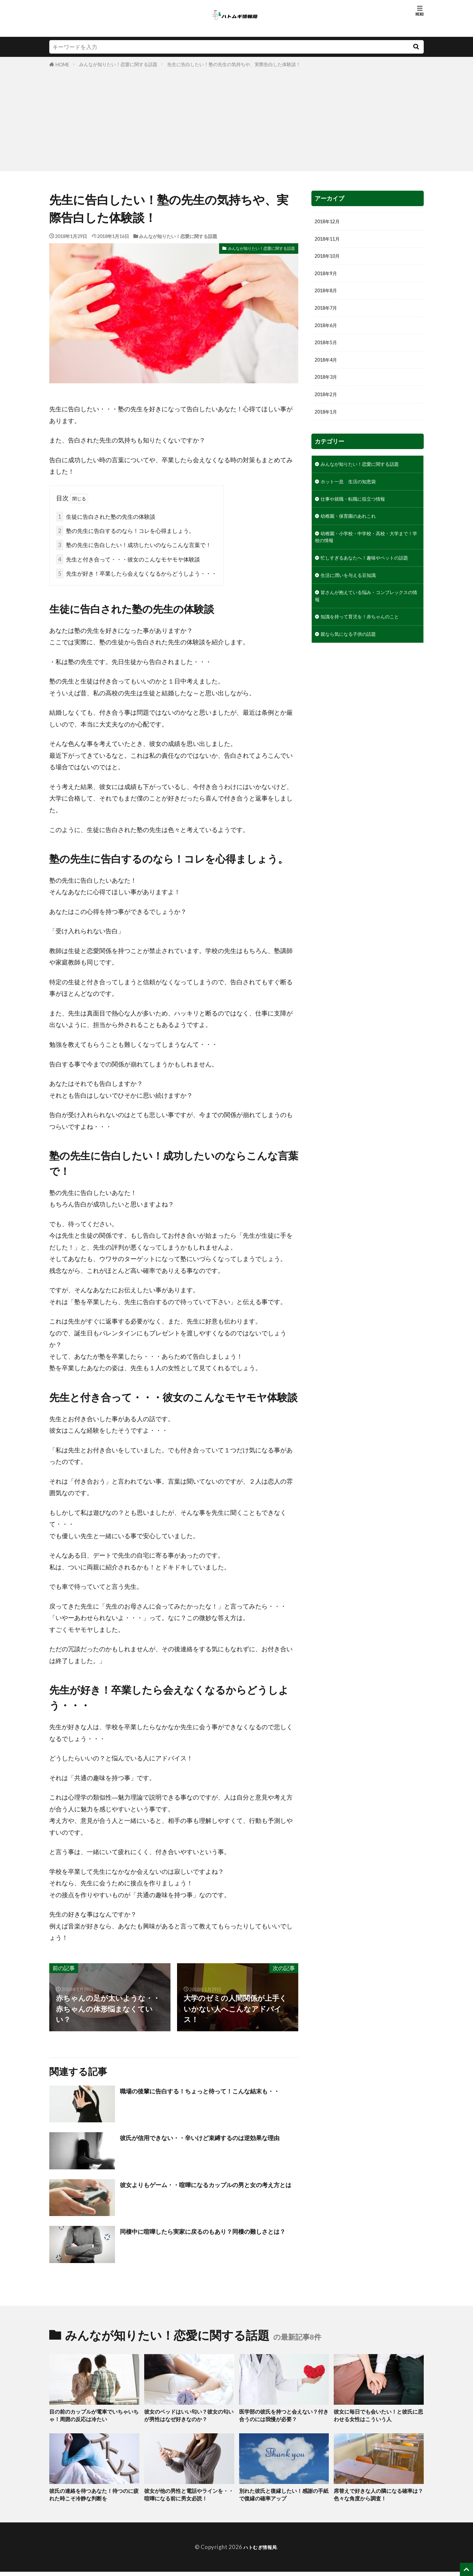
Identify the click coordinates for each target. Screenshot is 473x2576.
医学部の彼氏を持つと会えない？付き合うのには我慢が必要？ (283, 2417)
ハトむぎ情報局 (260, 2551)
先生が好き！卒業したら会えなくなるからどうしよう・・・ (136, 573)
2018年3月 (328, 388)
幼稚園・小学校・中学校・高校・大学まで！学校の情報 (365, 556)
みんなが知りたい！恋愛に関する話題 (118, 64)
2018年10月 (330, 258)
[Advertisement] (236, 118)
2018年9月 (328, 277)
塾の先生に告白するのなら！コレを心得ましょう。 (125, 531)
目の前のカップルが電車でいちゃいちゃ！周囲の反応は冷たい (93, 2417)
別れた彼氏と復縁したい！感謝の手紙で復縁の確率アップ (283, 2498)
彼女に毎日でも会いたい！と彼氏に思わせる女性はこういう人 (378, 2417)
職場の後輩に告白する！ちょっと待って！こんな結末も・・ (209, 2096)
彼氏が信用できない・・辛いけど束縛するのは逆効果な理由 (208, 2142)
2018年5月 (328, 351)
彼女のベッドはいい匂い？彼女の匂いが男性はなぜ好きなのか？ (188, 2417)
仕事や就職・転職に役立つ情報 (360, 516)
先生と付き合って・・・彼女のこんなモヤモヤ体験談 (128, 559)
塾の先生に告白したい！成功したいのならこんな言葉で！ (133, 545)
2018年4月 (328, 370)
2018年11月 (330, 240)
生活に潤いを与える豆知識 (354, 606)
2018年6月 (328, 332)
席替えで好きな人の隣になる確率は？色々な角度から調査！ (378, 2498)
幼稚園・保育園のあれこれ (354, 534)
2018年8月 (328, 296)
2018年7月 (328, 314)
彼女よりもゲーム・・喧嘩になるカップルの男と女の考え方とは (209, 2189)
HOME (62, 64)
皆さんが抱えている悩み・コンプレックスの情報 (365, 628)
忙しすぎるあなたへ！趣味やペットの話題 (365, 583)
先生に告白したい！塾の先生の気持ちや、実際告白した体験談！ (234, 64)
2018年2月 (328, 406)
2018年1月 (328, 425)
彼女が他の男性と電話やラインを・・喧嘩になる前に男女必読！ (188, 2498)
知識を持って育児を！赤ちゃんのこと (368, 651)
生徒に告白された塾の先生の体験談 (105, 517)
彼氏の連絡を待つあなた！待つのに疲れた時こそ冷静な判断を (93, 2498)
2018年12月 (330, 222)
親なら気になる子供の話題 (354, 670)
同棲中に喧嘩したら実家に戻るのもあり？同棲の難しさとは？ (208, 2236)
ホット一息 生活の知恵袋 (354, 497)
